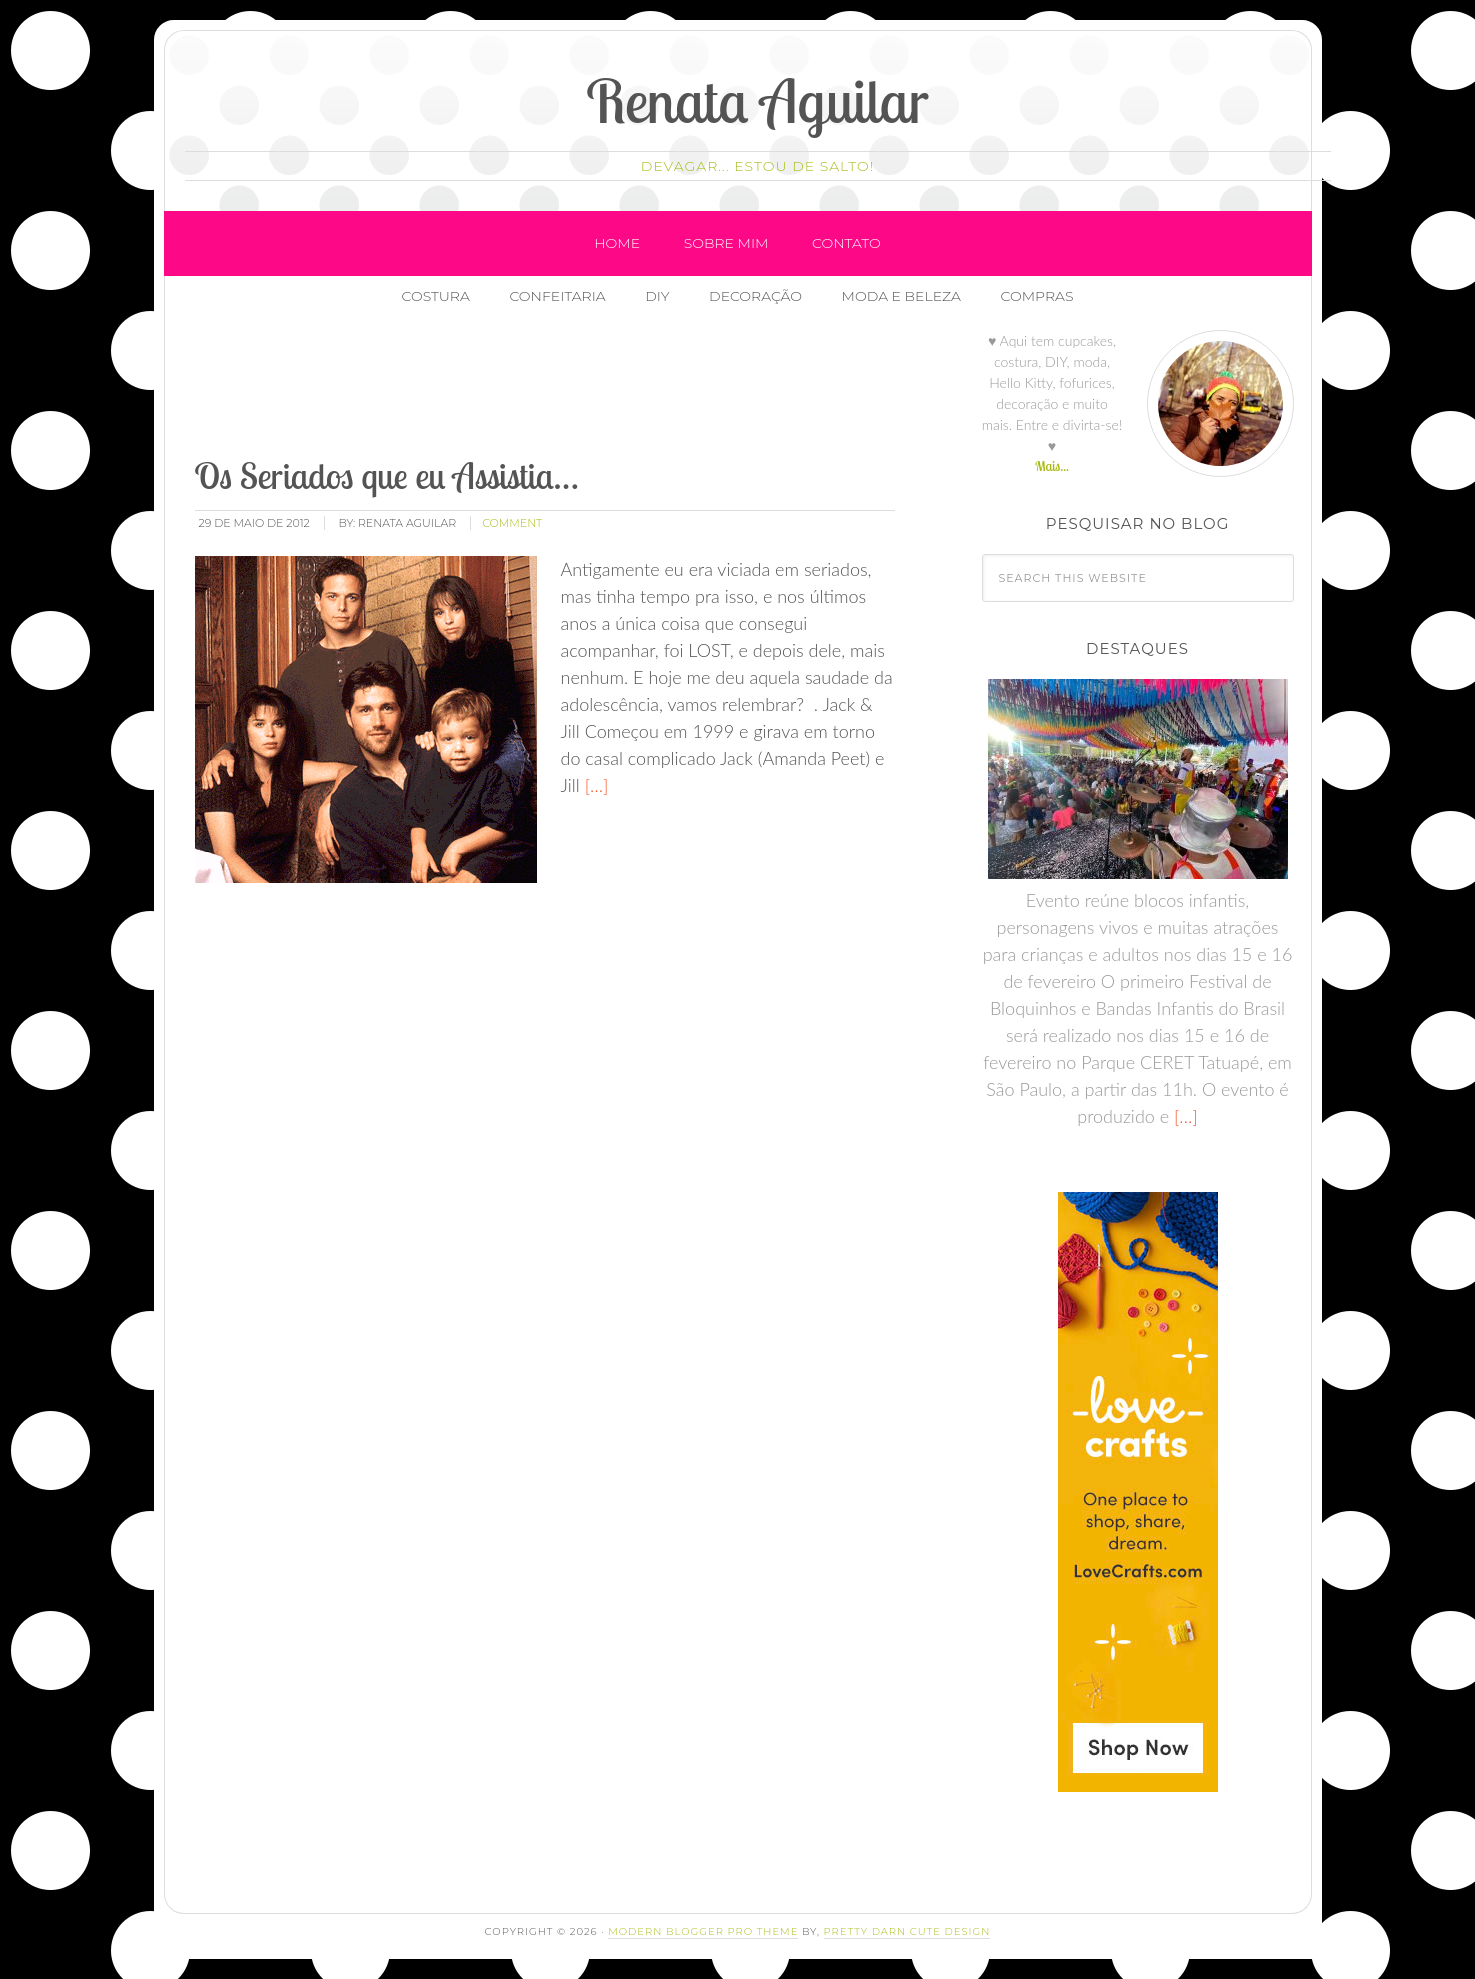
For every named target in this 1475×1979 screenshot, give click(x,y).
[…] (594, 785)
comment (512, 523)
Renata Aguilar (757, 100)
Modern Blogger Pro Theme (703, 1931)
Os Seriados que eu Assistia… (387, 475)
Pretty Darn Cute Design (907, 1931)
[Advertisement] (556, 389)
